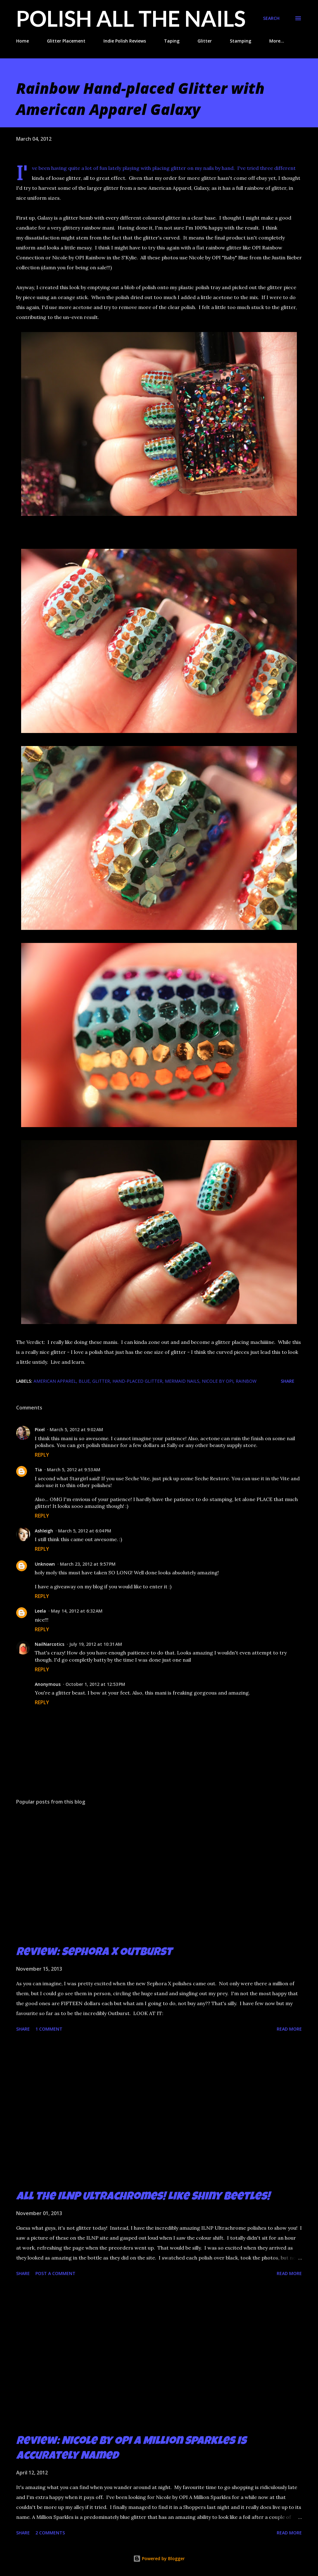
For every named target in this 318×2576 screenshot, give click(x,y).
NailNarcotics (49, 1644)
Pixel (40, 1429)
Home (22, 41)
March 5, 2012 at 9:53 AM (73, 1469)
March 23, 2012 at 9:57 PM (88, 1564)
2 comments (50, 2533)
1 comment (48, 2029)
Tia (38, 1469)
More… (276, 41)
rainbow (246, 1381)
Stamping (240, 41)
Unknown (45, 1564)
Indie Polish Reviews (124, 41)
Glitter (205, 41)
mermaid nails (182, 1381)
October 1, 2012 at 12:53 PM (95, 1684)
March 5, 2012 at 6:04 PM (84, 1531)
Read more (289, 2029)
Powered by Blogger (159, 2558)
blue (84, 1381)
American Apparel (55, 1381)
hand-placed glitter (137, 1381)
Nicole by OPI (217, 1381)
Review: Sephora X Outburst (94, 1953)
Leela (40, 1611)
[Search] (271, 18)
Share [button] (287, 1381)
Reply (42, 1454)
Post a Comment (55, 2273)
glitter (101, 1381)
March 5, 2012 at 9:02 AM (76, 1429)
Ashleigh (44, 1531)
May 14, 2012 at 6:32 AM (76, 1611)
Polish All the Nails (131, 18)
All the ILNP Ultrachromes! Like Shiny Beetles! (143, 2197)
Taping (171, 41)
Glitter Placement (66, 41)
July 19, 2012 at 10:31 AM (95, 1644)
